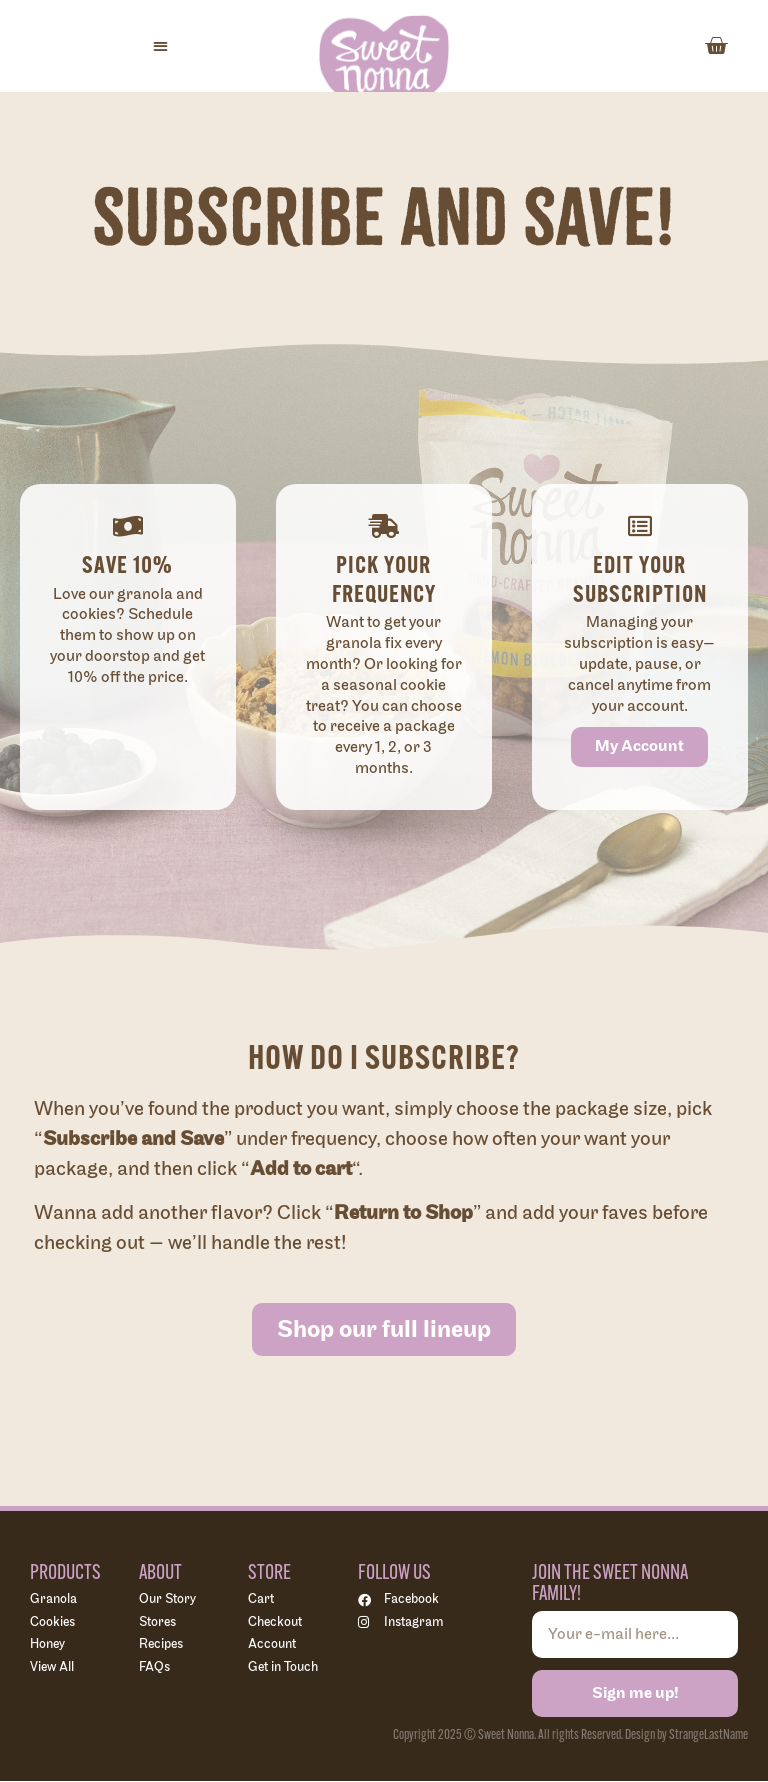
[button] (160, 46)
